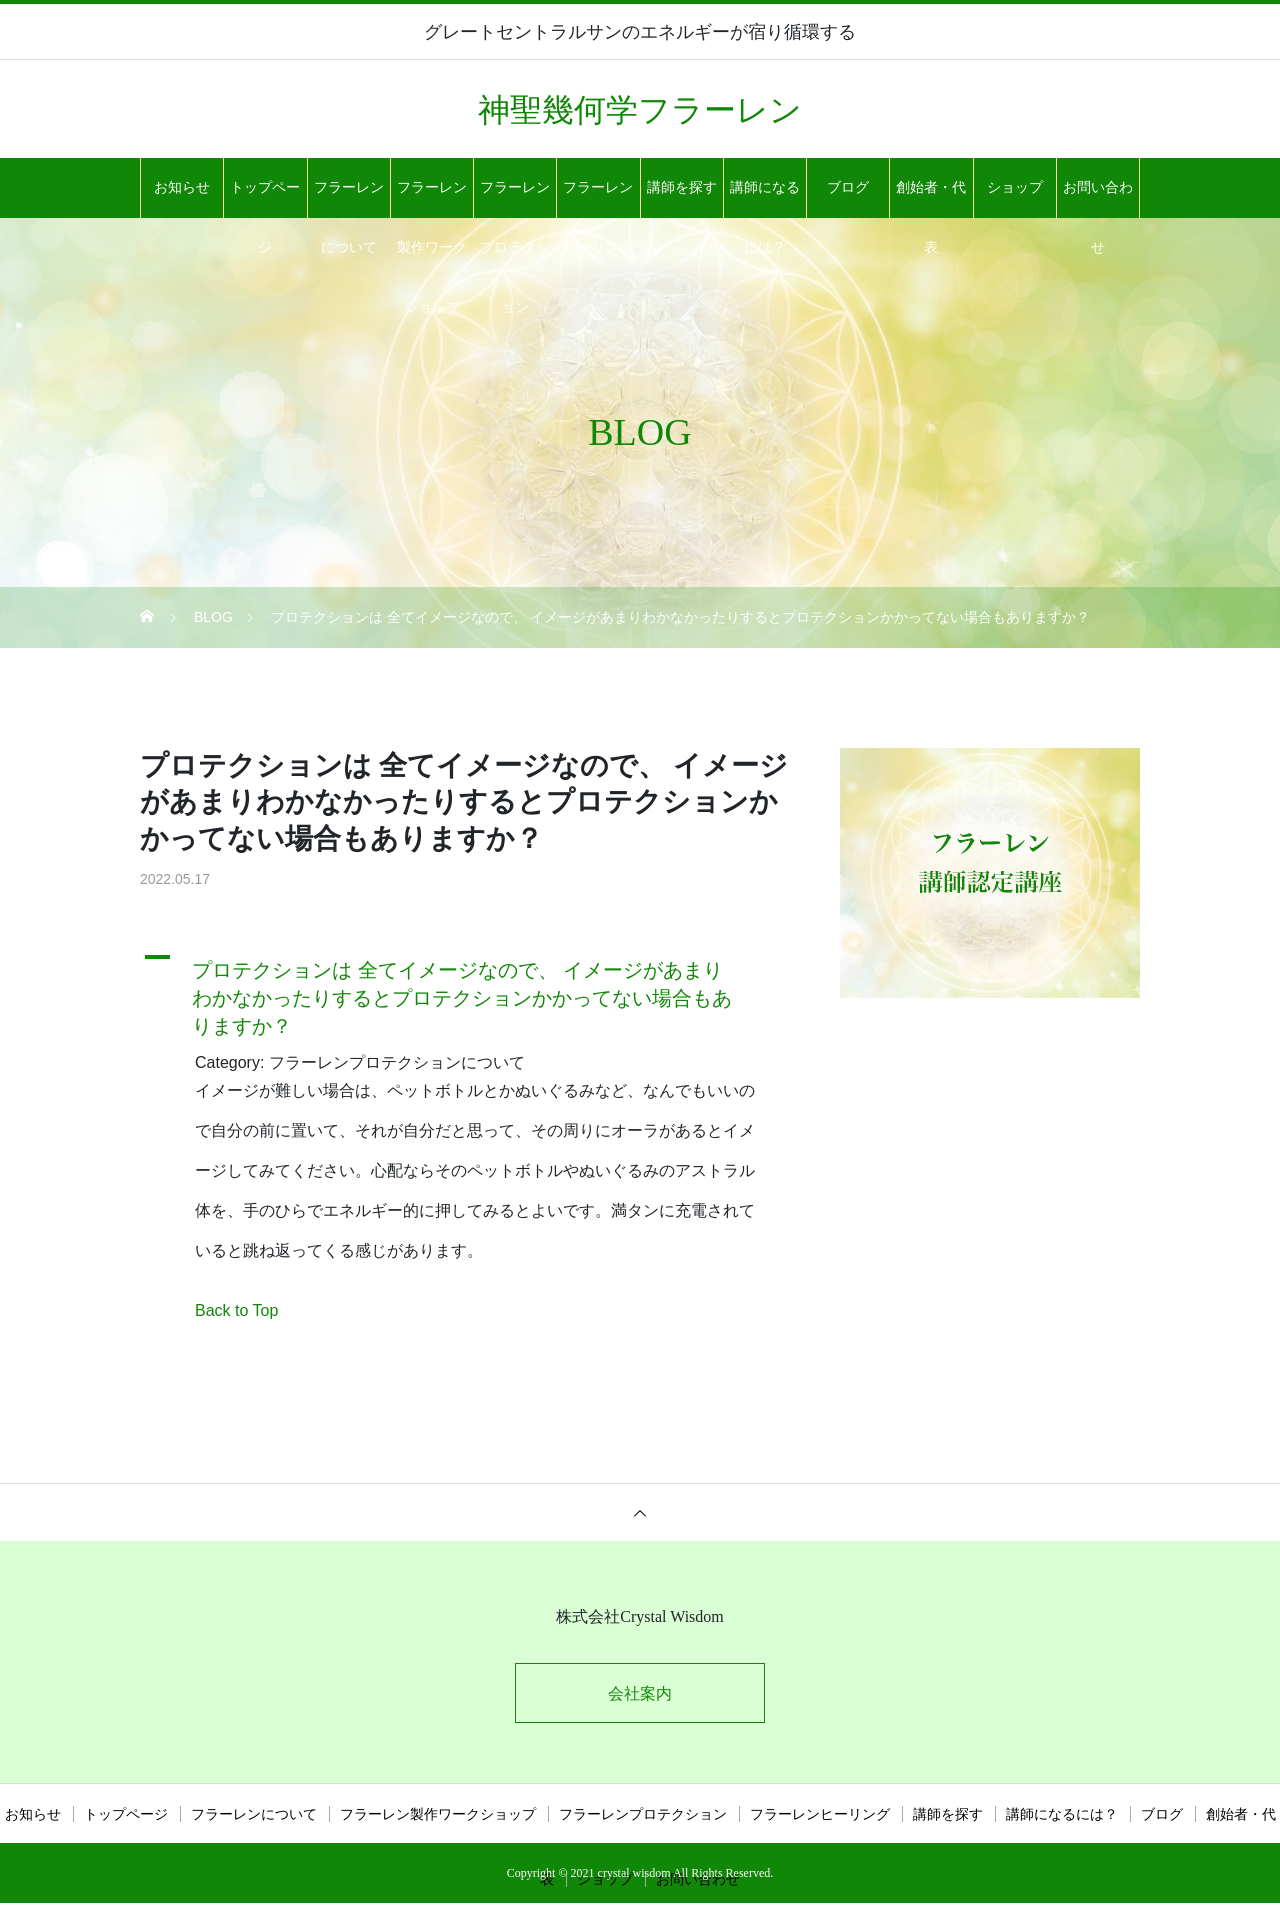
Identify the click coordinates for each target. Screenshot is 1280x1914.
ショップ (1015, 187)
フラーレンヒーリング (598, 199)
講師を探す (682, 187)
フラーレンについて (349, 199)
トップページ (265, 199)
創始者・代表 (931, 199)
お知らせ (182, 187)
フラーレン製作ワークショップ (432, 199)
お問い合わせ (1098, 199)
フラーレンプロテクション (515, 199)
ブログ (848, 187)
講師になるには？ (765, 199)
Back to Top (236, 1310)
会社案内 (640, 1693)
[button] (465, 993)
